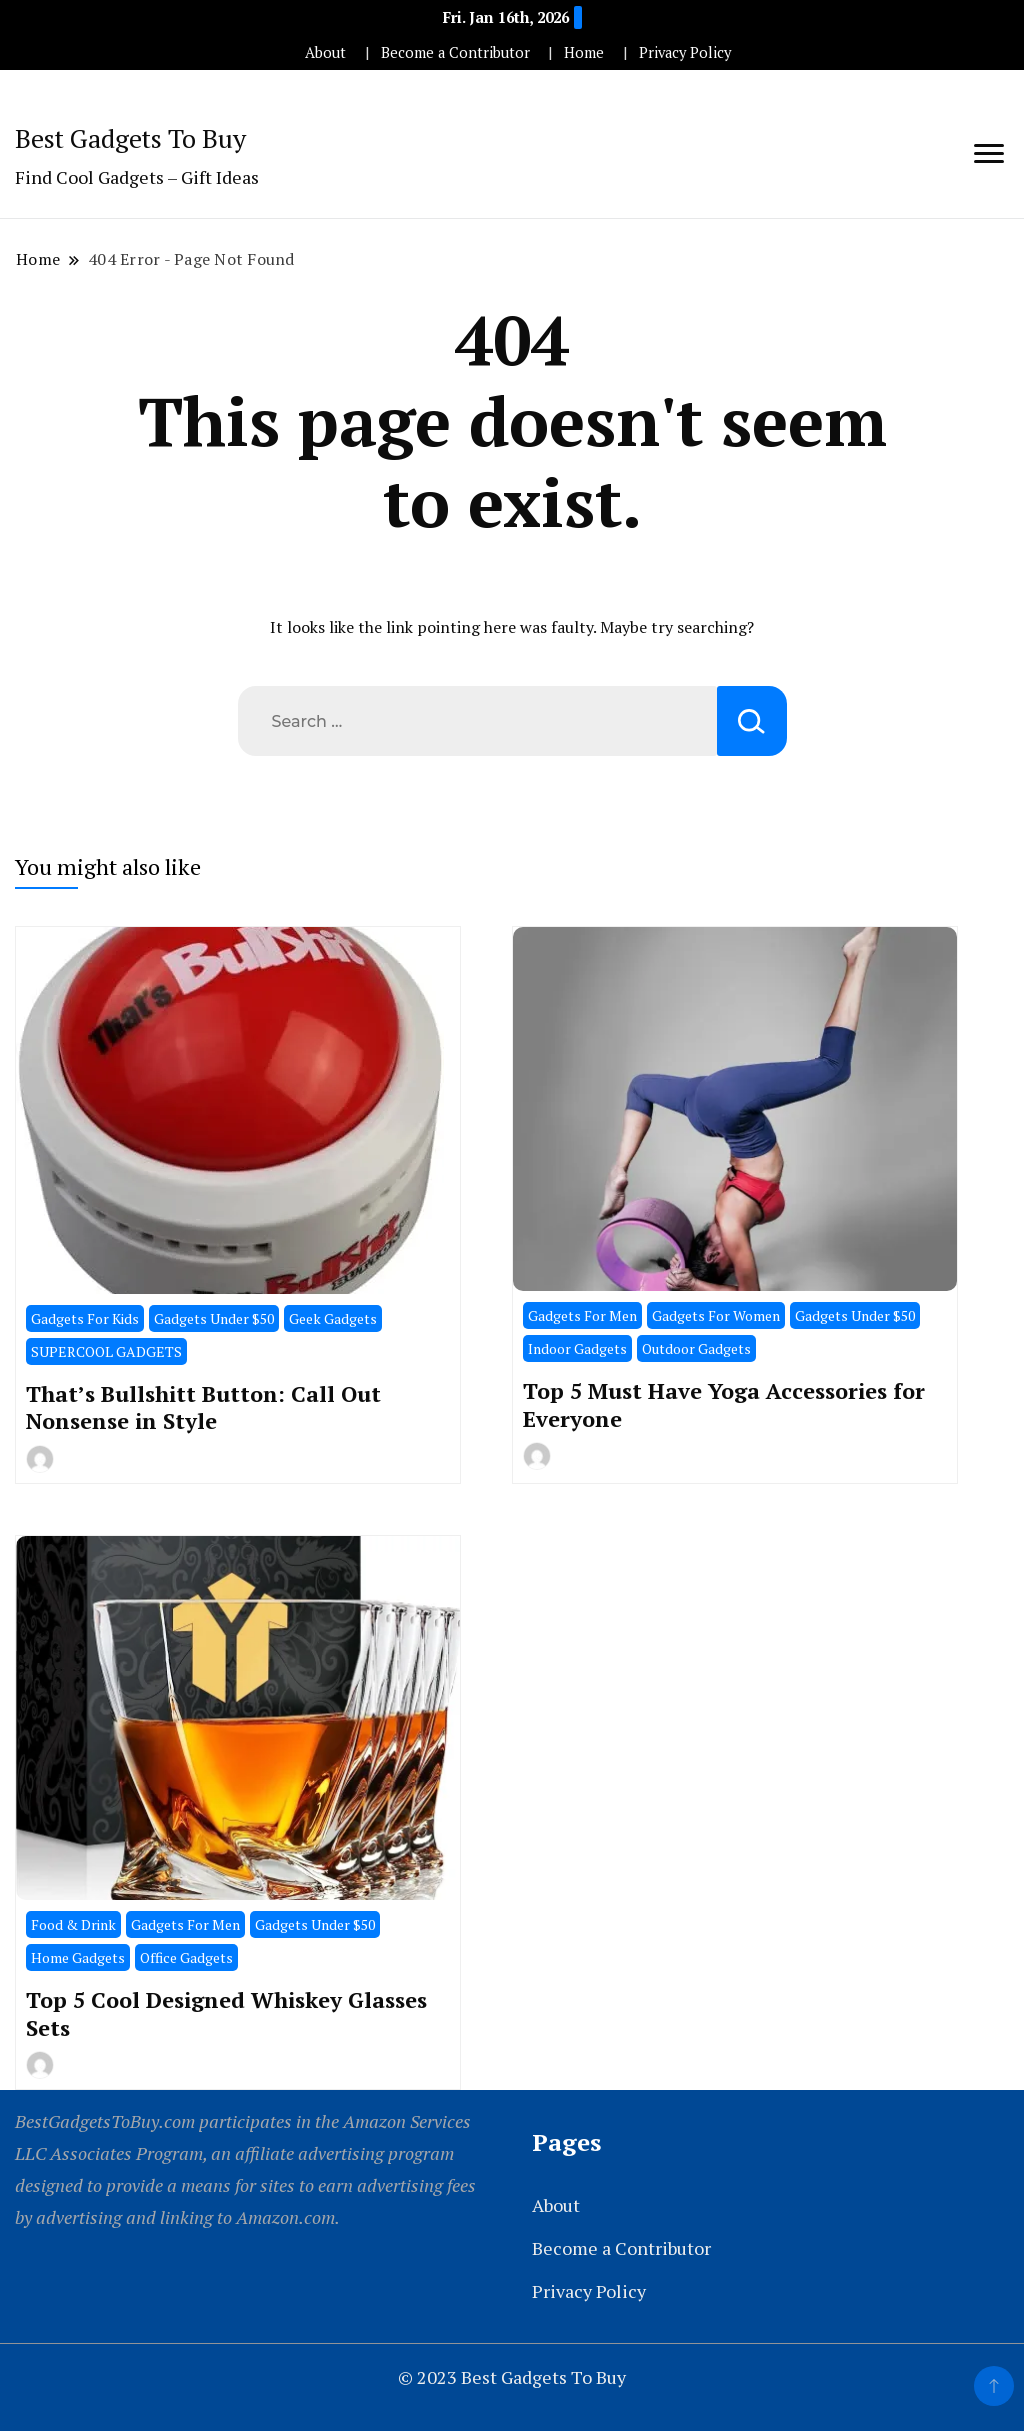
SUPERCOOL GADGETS (106, 1351)
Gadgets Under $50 (214, 1318)
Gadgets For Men (582, 1315)
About (325, 52)
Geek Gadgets (333, 1318)
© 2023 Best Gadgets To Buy (512, 2377)
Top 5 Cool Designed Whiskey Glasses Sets (226, 2013)
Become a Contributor (455, 52)
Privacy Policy (685, 52)
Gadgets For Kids (85, 1318)
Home (584, 52)
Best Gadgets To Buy (130, 138)
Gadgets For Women (716, 1315)
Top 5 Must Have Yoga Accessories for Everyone (724, 1404)
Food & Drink (73, 1924)
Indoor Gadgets (577, 1348)
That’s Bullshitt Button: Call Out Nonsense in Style (203, 1407)
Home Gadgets (78, 1957)
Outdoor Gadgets (696, 1348)
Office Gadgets (186, 1957)
